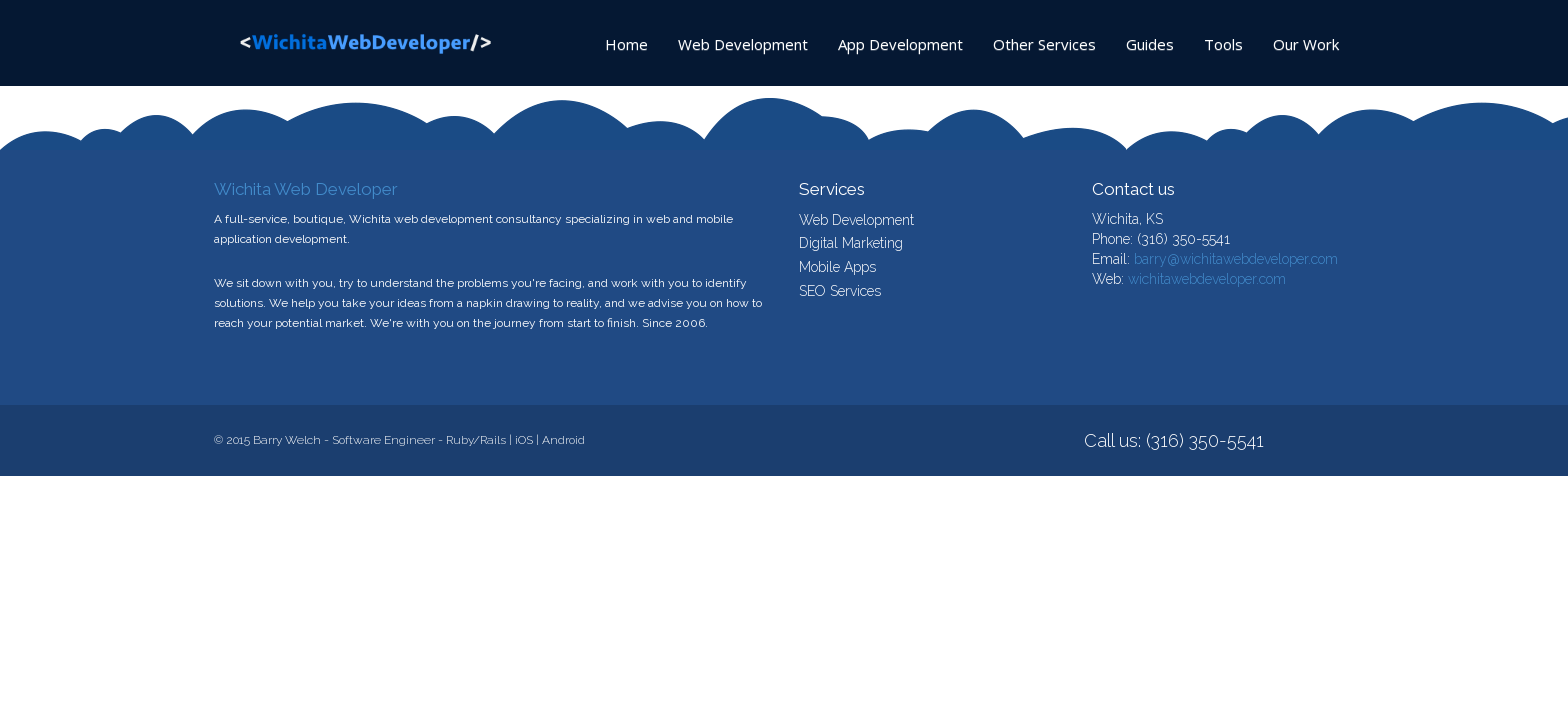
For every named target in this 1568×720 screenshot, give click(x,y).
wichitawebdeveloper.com (1207, 279)
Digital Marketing (851, 243)
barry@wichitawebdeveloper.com (1236, 259)
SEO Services (840, 291)
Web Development (743, 44)
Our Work (1306, 44)
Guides (1150, 44)
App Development (900, 44)
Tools (1223, 44)
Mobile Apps (837, 267)
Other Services (1044, 44)
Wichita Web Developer (306, 189)
